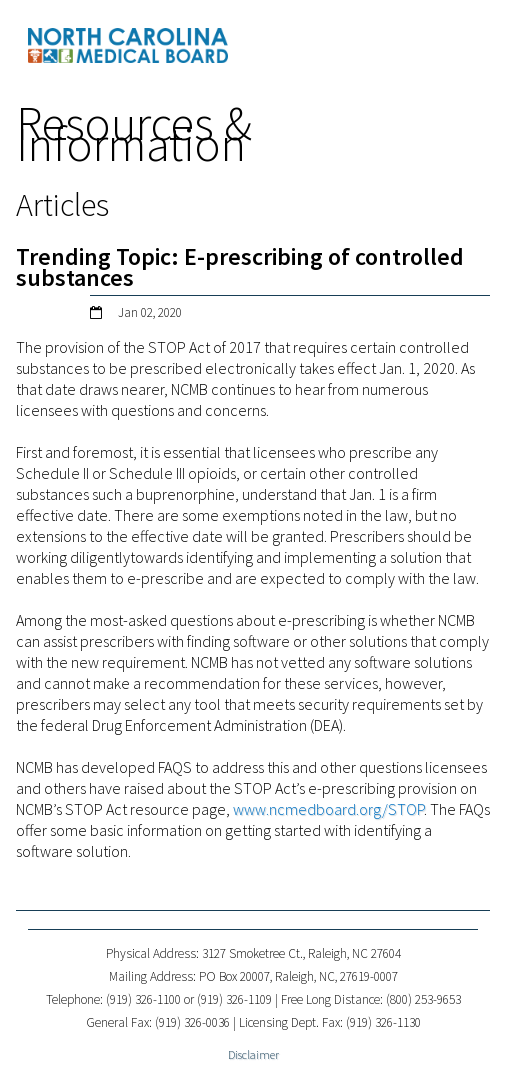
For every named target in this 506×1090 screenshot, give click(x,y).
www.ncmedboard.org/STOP (328, 809)
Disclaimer (253, 1054)
